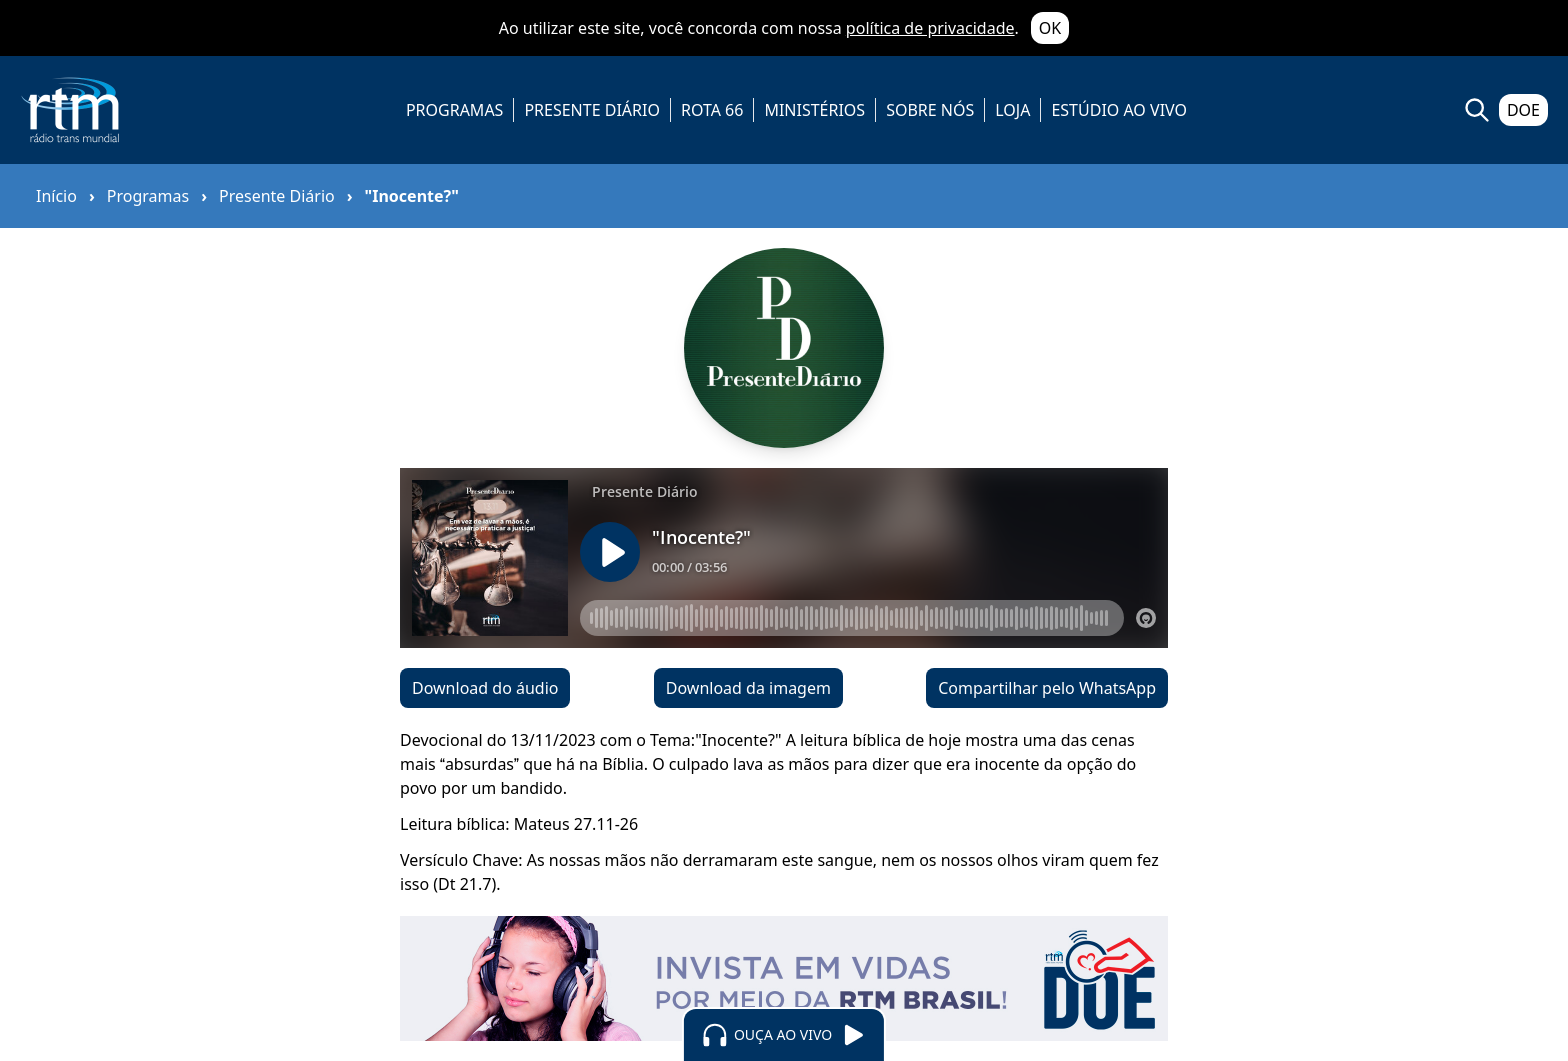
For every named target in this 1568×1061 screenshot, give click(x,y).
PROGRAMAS (454, 110)
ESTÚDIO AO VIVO (1119, 110)
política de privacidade (930, 28)
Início (56, 196)
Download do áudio (485, 688)
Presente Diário (277, 196)
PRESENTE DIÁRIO (592, 110)
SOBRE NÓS (930, 110)
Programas (148, 196)
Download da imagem (748, 688)
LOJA (1012, 110)
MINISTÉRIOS (814, 110)
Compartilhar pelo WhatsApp (1047, 688)
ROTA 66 (712, 110)
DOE (1523, 110)
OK (1050, 28)
